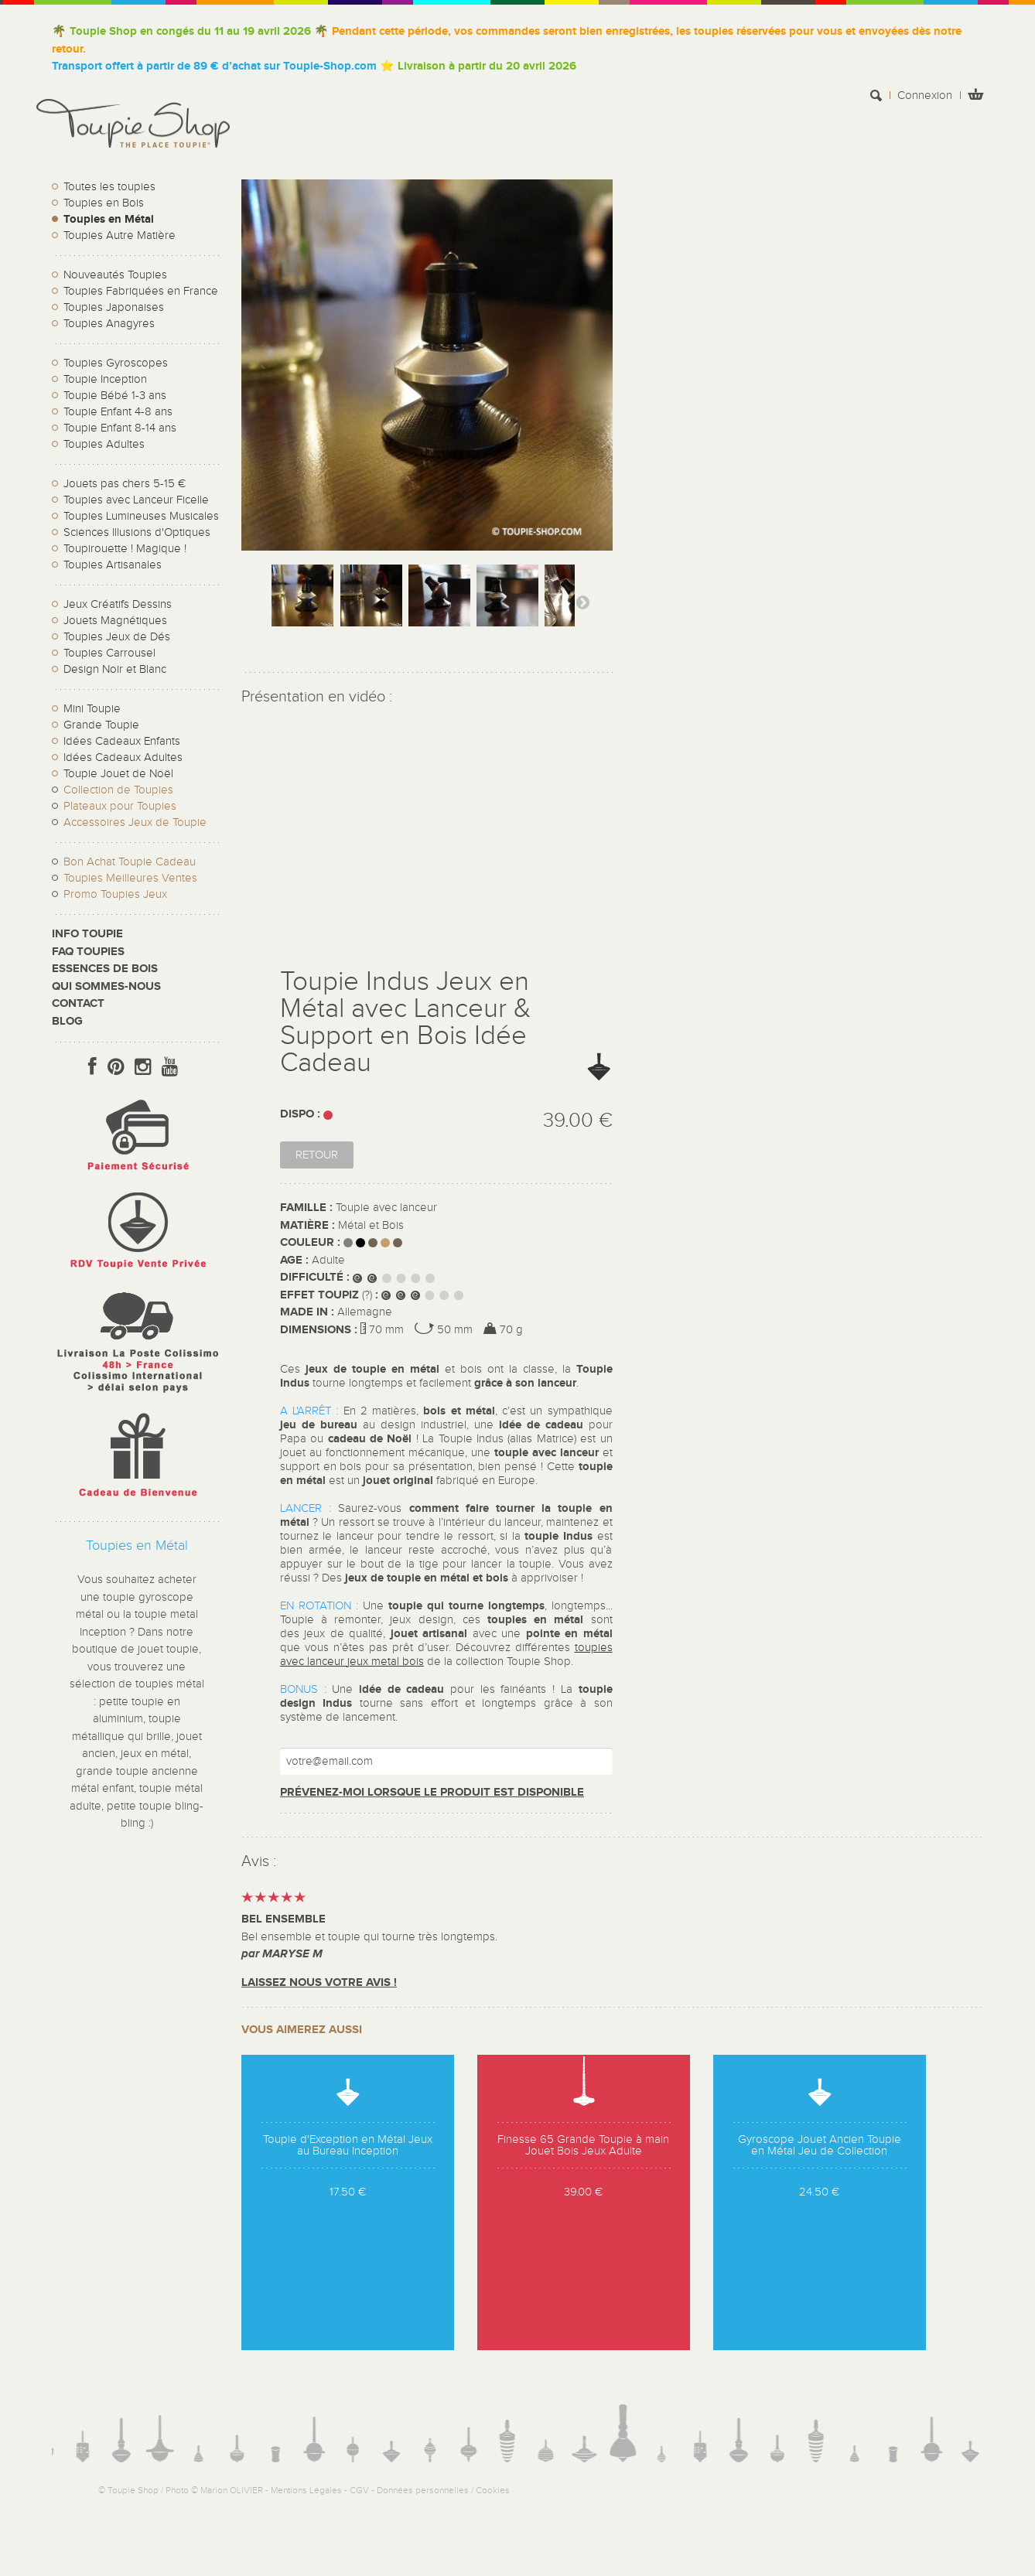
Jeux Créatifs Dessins (117, 604)
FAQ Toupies (88, 951)
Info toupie (87, 933)
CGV (359, 2490)
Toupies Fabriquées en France (140, 291)
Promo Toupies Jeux (115, 894)
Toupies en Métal (108, 219)
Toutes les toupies (109, 186)
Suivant (582, 601)
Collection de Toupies (118, 790)
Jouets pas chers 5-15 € (124, 483)
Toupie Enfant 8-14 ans (119, 428)
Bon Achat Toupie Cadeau (129, 861)
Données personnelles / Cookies (443, 2490)
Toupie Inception (105, 379)
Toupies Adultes (104, 444)
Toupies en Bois (103, 203)
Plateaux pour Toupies (119, 806)
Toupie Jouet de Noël (118, 773)
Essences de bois (105, 968)
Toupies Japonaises (113, 307)
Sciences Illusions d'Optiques (136, 532)
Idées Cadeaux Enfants (121, 741)
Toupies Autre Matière (119, 235)
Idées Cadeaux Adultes (123, 757)
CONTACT (78, 1003)
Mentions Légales (306, 2490)
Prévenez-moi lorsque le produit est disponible (432, 1792)
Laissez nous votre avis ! (319, 1982)
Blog (67, 1021)
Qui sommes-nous (106, 986)
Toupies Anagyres (109, 323)
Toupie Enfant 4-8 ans (117, 411)
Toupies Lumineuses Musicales (141, 516)
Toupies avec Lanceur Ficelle (136, 500)
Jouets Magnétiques (115, 620)
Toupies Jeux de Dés (116, 636)
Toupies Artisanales (112, 564)
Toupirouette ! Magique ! (124, 548)
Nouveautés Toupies (115, 274)
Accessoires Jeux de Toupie (135, 822)
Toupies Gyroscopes (115, 363)
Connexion (924, 95)
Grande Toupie (101, 725)
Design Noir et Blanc (114, 669)
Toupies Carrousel (109, 653)
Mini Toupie (92, 708)
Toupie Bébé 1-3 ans (114, 395)
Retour (316, 1155)
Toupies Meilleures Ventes (130, 878)
